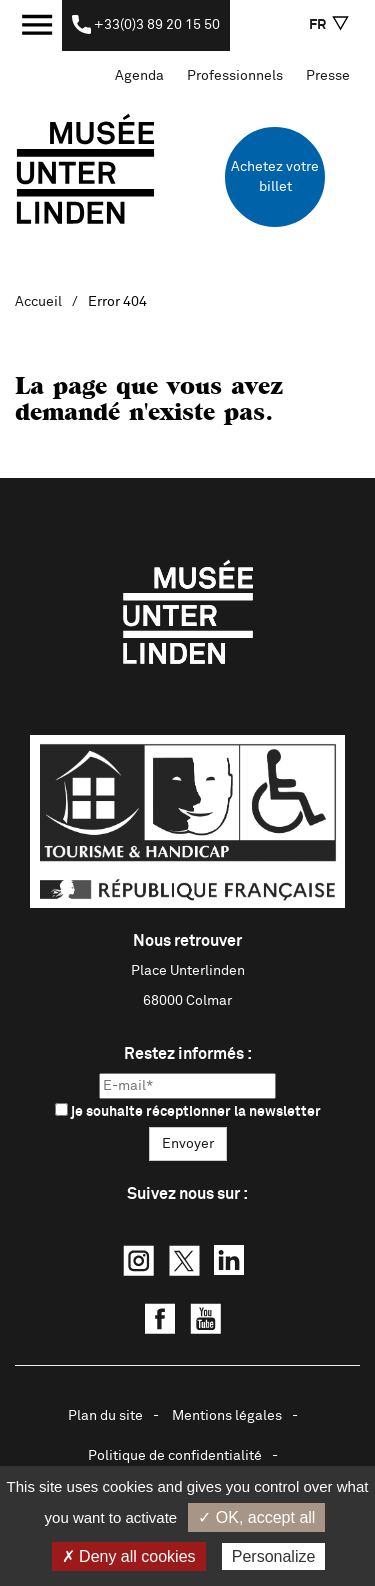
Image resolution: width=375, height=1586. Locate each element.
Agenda (139, 76)
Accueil (38, 302)
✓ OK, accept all (256, 1517)
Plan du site (105, 1416)
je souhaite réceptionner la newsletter (188, 1111)
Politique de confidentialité (175, 1456)
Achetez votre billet (275, 177)
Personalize (274, 1556)
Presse (328, 76)
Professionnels (235, 76)
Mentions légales (227, 1416)
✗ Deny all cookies (129, 1556)
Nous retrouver (187, 941)
